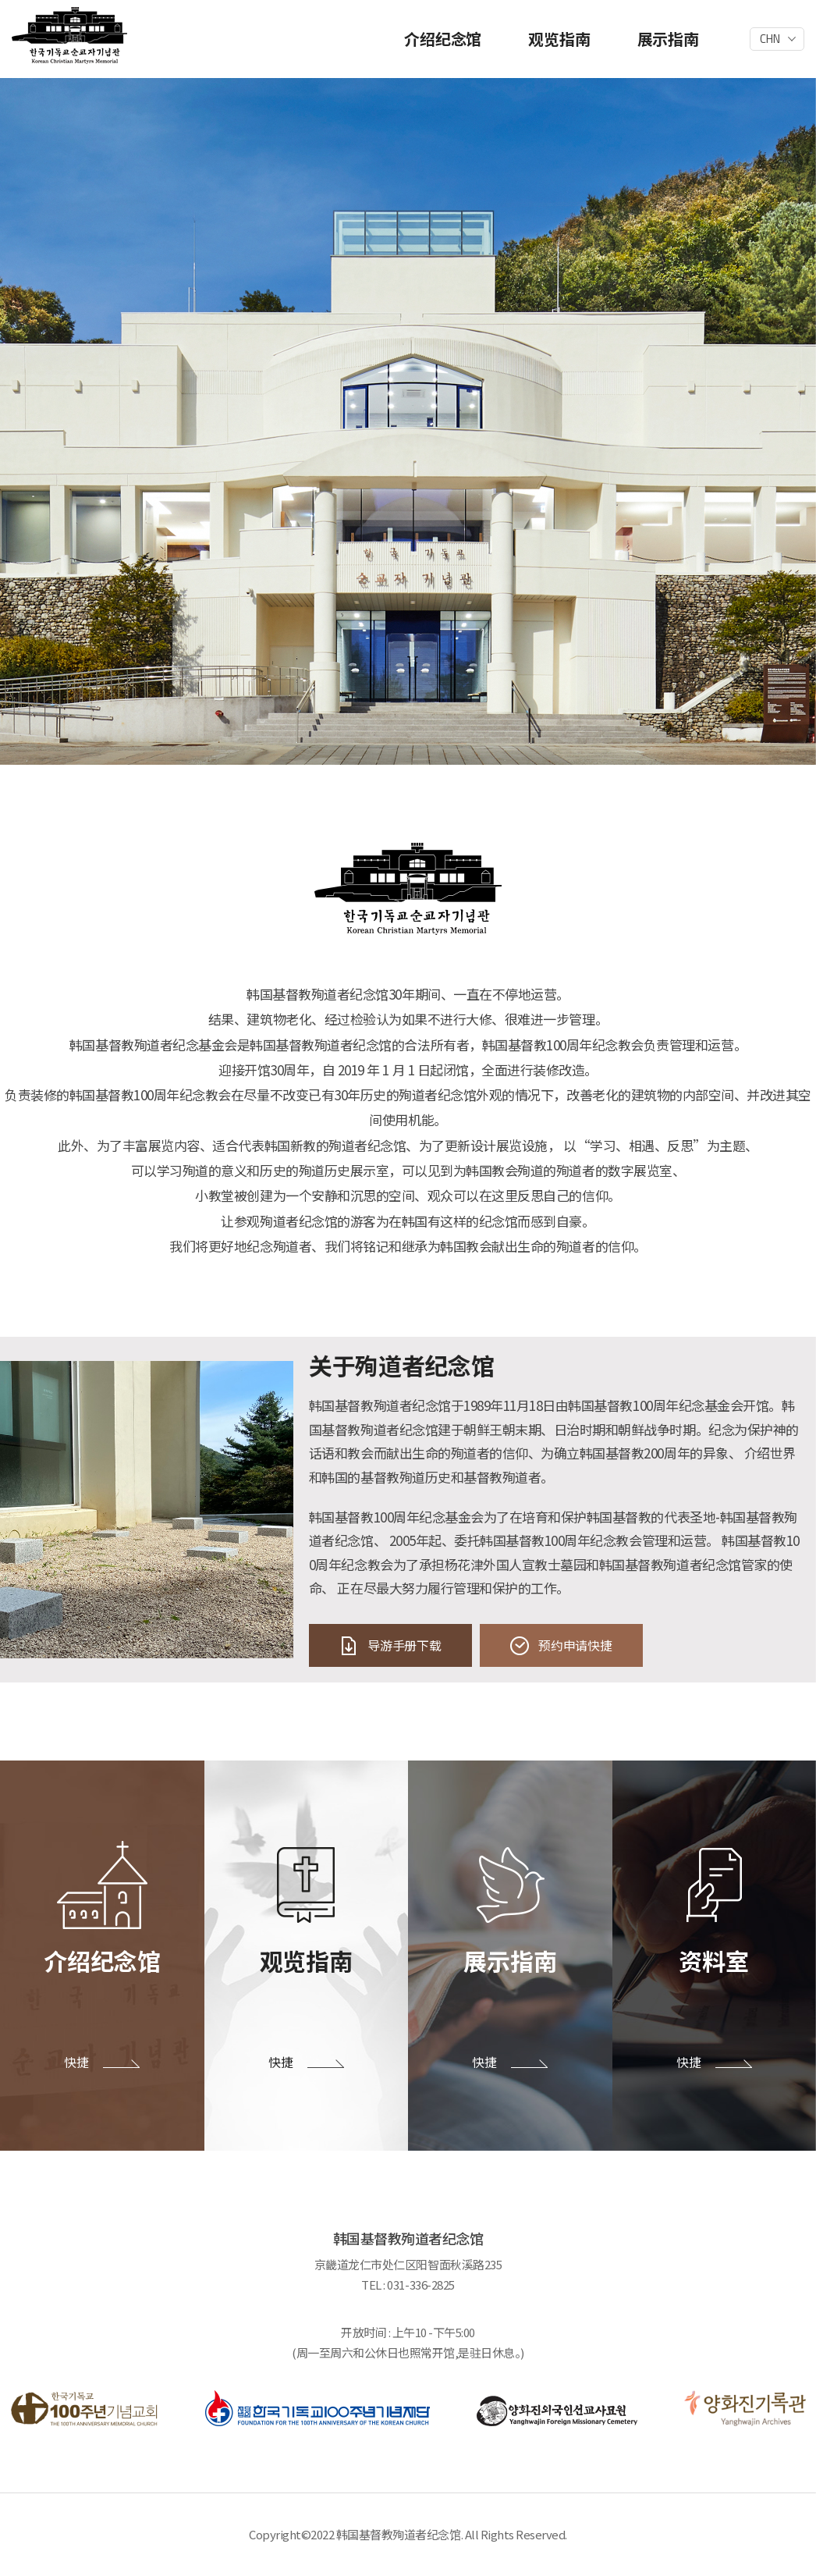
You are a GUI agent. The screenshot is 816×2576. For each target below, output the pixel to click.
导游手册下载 (404, 1645)
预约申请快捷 (575, 1645)
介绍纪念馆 (442, 38)
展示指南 (668, 38)
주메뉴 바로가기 (0, 0)
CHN (770, 39)
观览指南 (559, 38)
